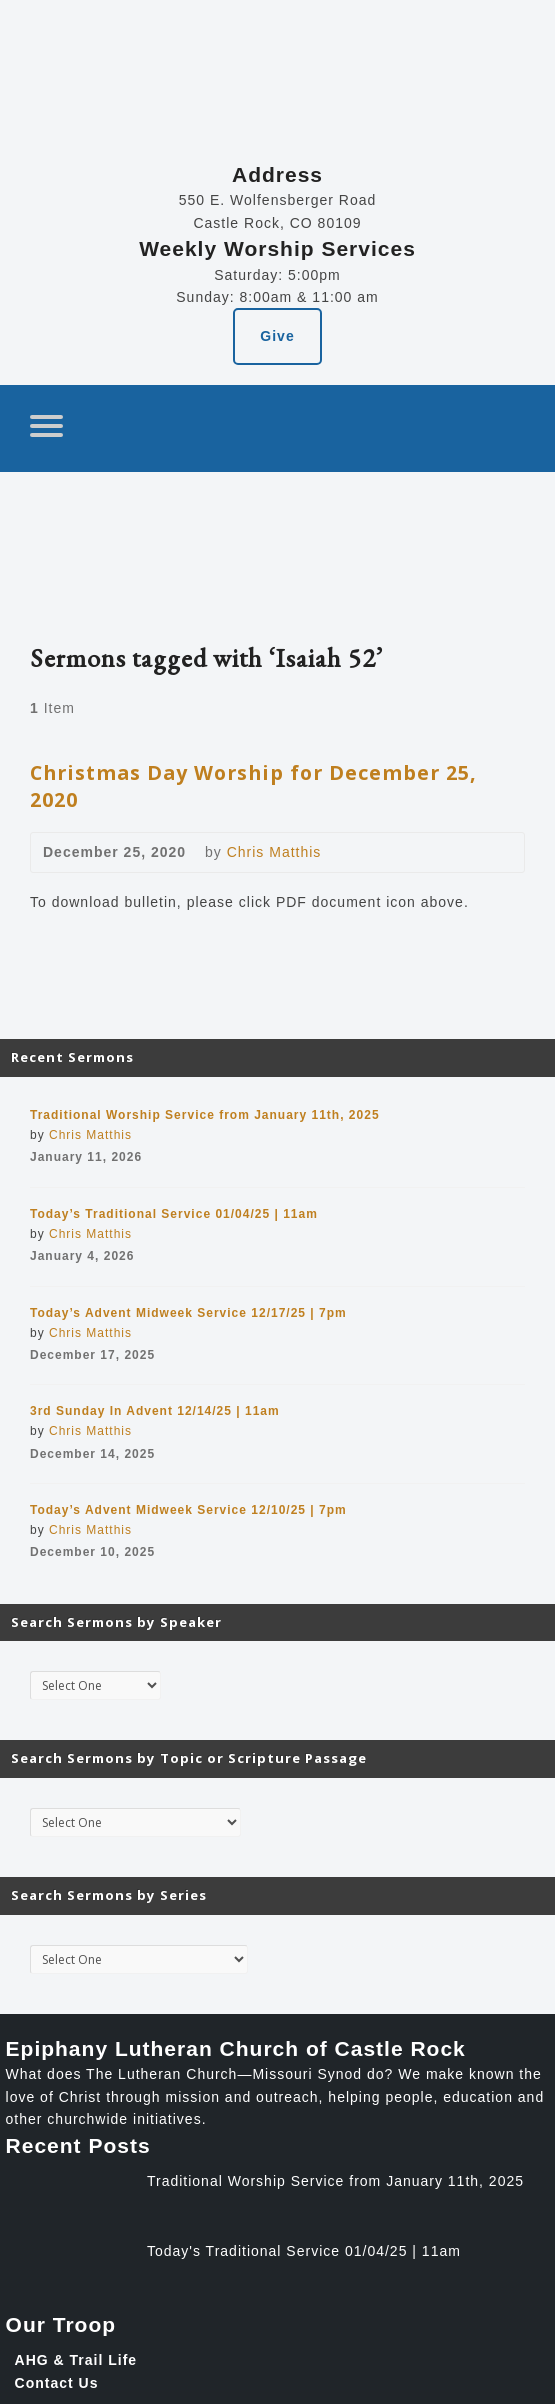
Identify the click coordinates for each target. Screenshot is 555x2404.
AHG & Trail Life (76, 2360)
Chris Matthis (274, 852)
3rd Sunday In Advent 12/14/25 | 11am (155, 1411)
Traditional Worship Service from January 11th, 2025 (205, 1115)
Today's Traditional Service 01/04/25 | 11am (304, 2251)
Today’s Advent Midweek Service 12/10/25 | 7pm (188, 1510)
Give (277, 336)
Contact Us (57, 2383)
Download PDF (382, 852)
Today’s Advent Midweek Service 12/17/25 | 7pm (188, 1313)
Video (350, 852)
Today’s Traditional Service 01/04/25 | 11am (174, 1214)
